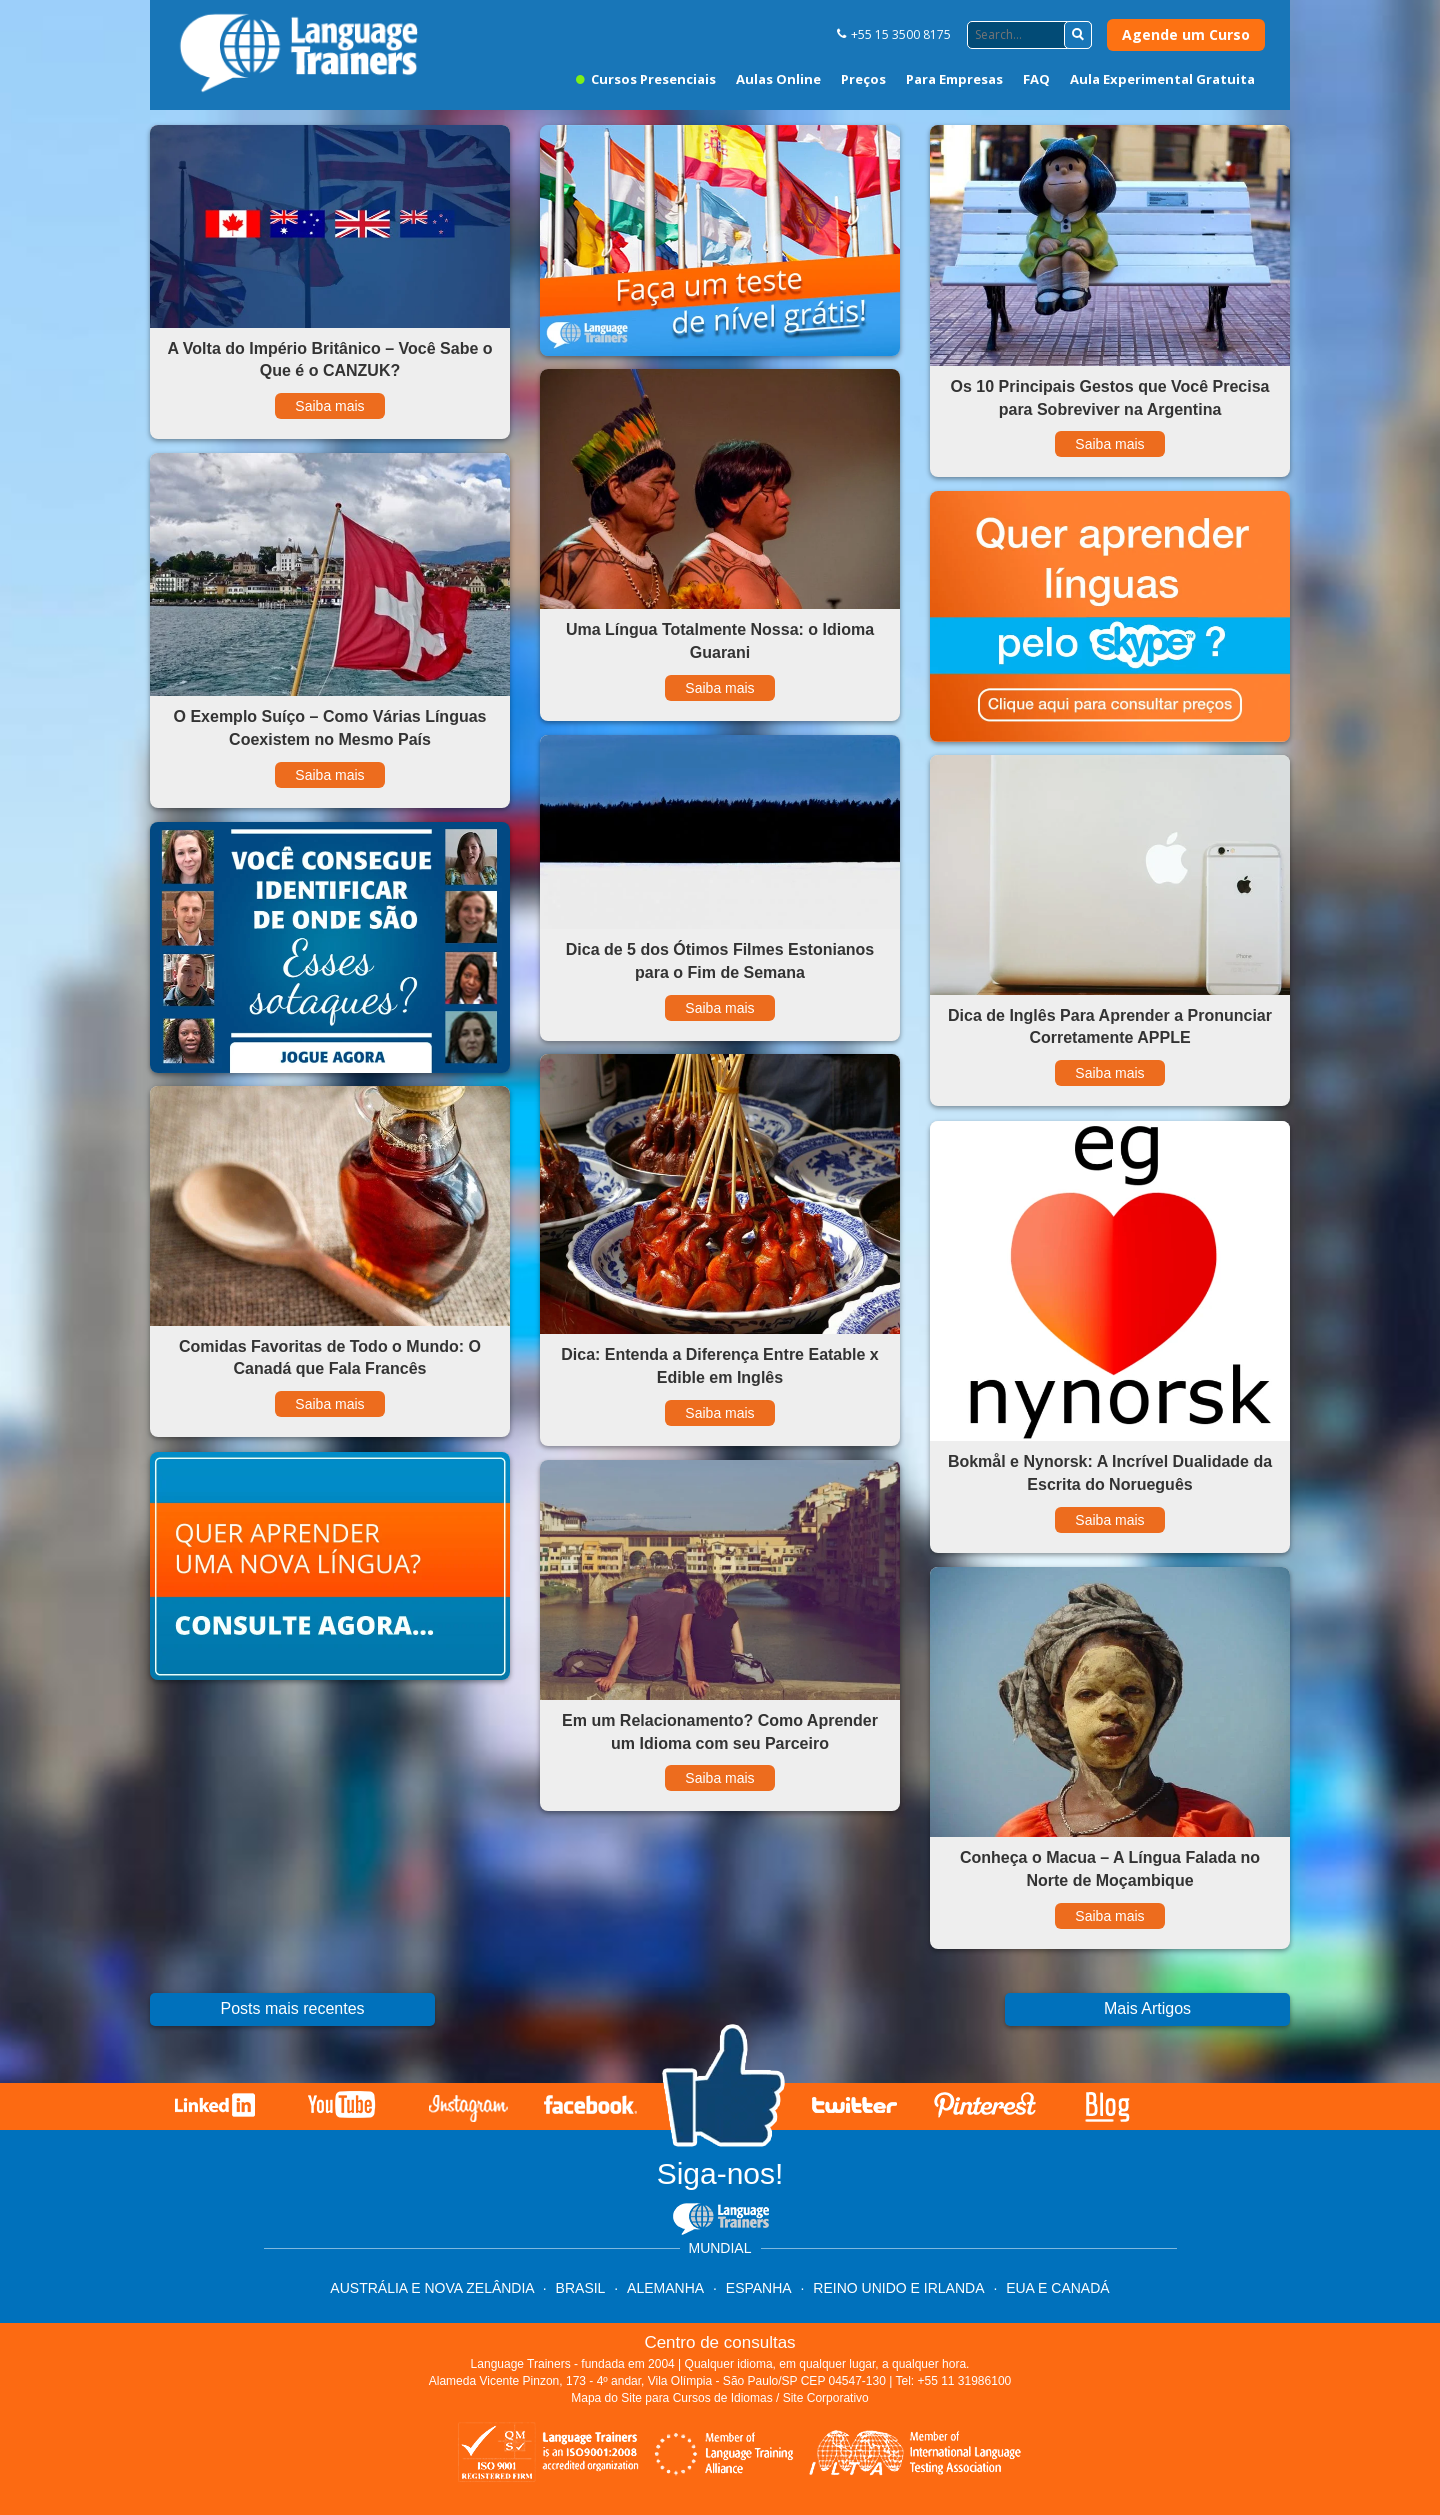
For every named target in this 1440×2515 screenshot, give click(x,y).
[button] (1078, 35)
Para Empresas (954, 79)
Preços (863, 79)
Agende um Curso (1186, 34)
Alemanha (665, 2288)
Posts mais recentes (292, 2008)
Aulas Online (778, 79)
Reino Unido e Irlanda (898, 2288)
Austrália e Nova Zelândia (433, 2288)
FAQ (1036, 79)
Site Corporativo (826, 2398)
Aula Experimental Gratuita (1162, 79)
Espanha (759, 2288)
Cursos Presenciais (646, 79)
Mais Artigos (1147, 2008)
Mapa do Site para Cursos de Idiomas (671, 2398)
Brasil (581, 2288)
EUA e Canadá (1057, 2288)
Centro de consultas (719, 2342)
